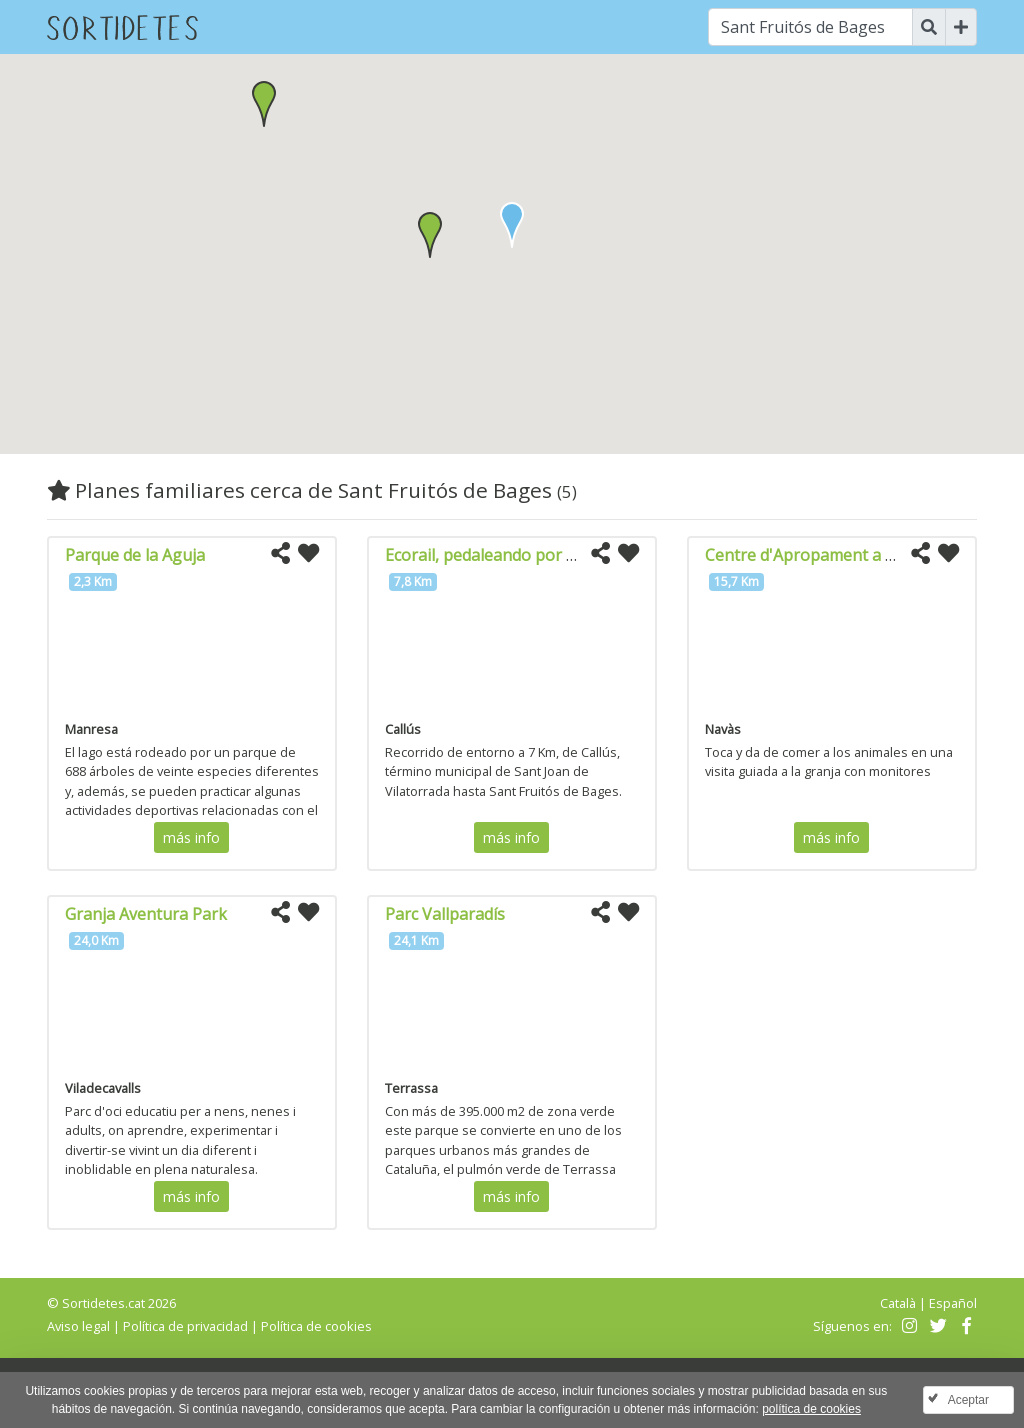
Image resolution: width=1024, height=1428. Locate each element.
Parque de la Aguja (135, 555)
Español (953, 1303)
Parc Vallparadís (445, 914)
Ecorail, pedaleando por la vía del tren (525, 555)
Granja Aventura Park (146, 914)
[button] (430, 235)
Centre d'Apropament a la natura (829, 555)
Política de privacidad (185, 1326)
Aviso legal (78, 1326)
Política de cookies (316, 1326)
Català (898, 1303)
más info (191, 837)
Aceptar (968, 1400)
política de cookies (811, 1409)
